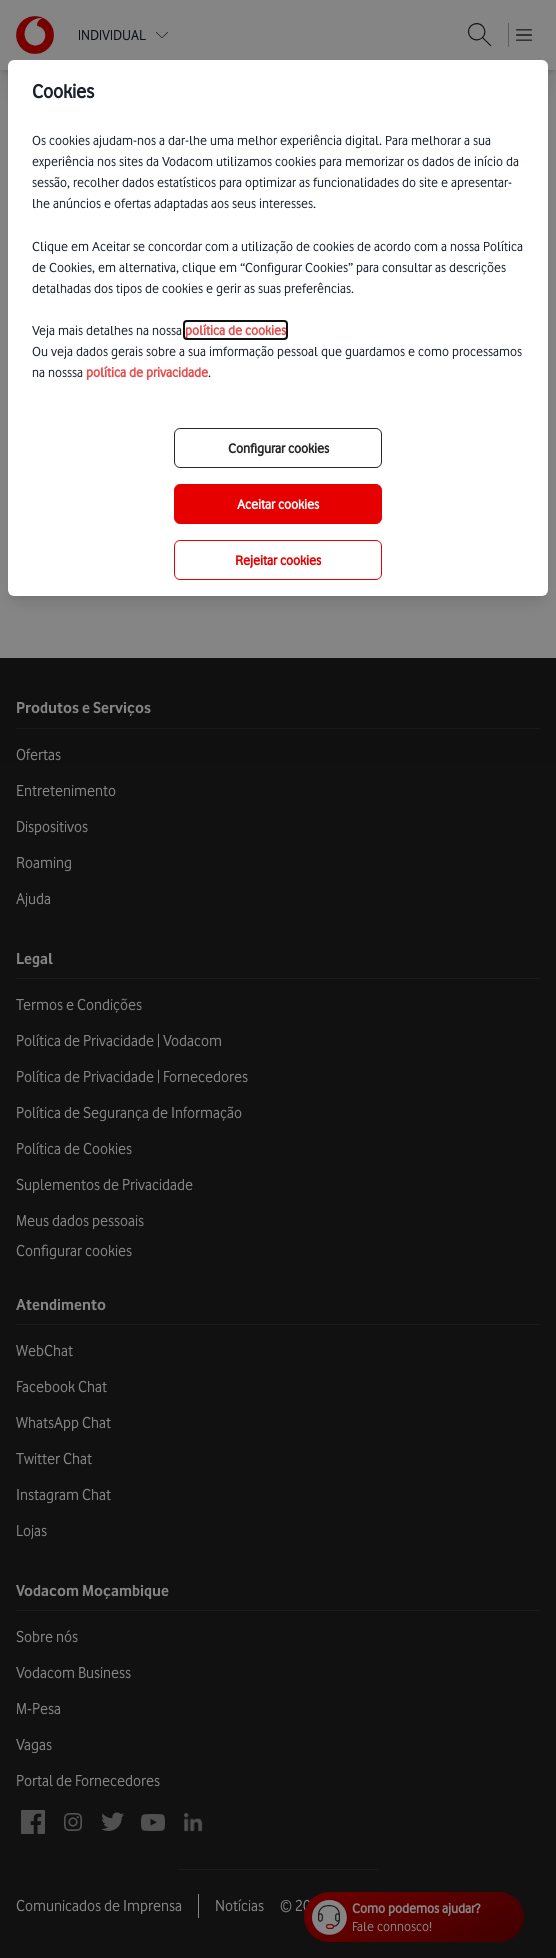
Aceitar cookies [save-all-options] (278, 504)
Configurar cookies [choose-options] (278, 448)
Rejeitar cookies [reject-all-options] (278, 560)
